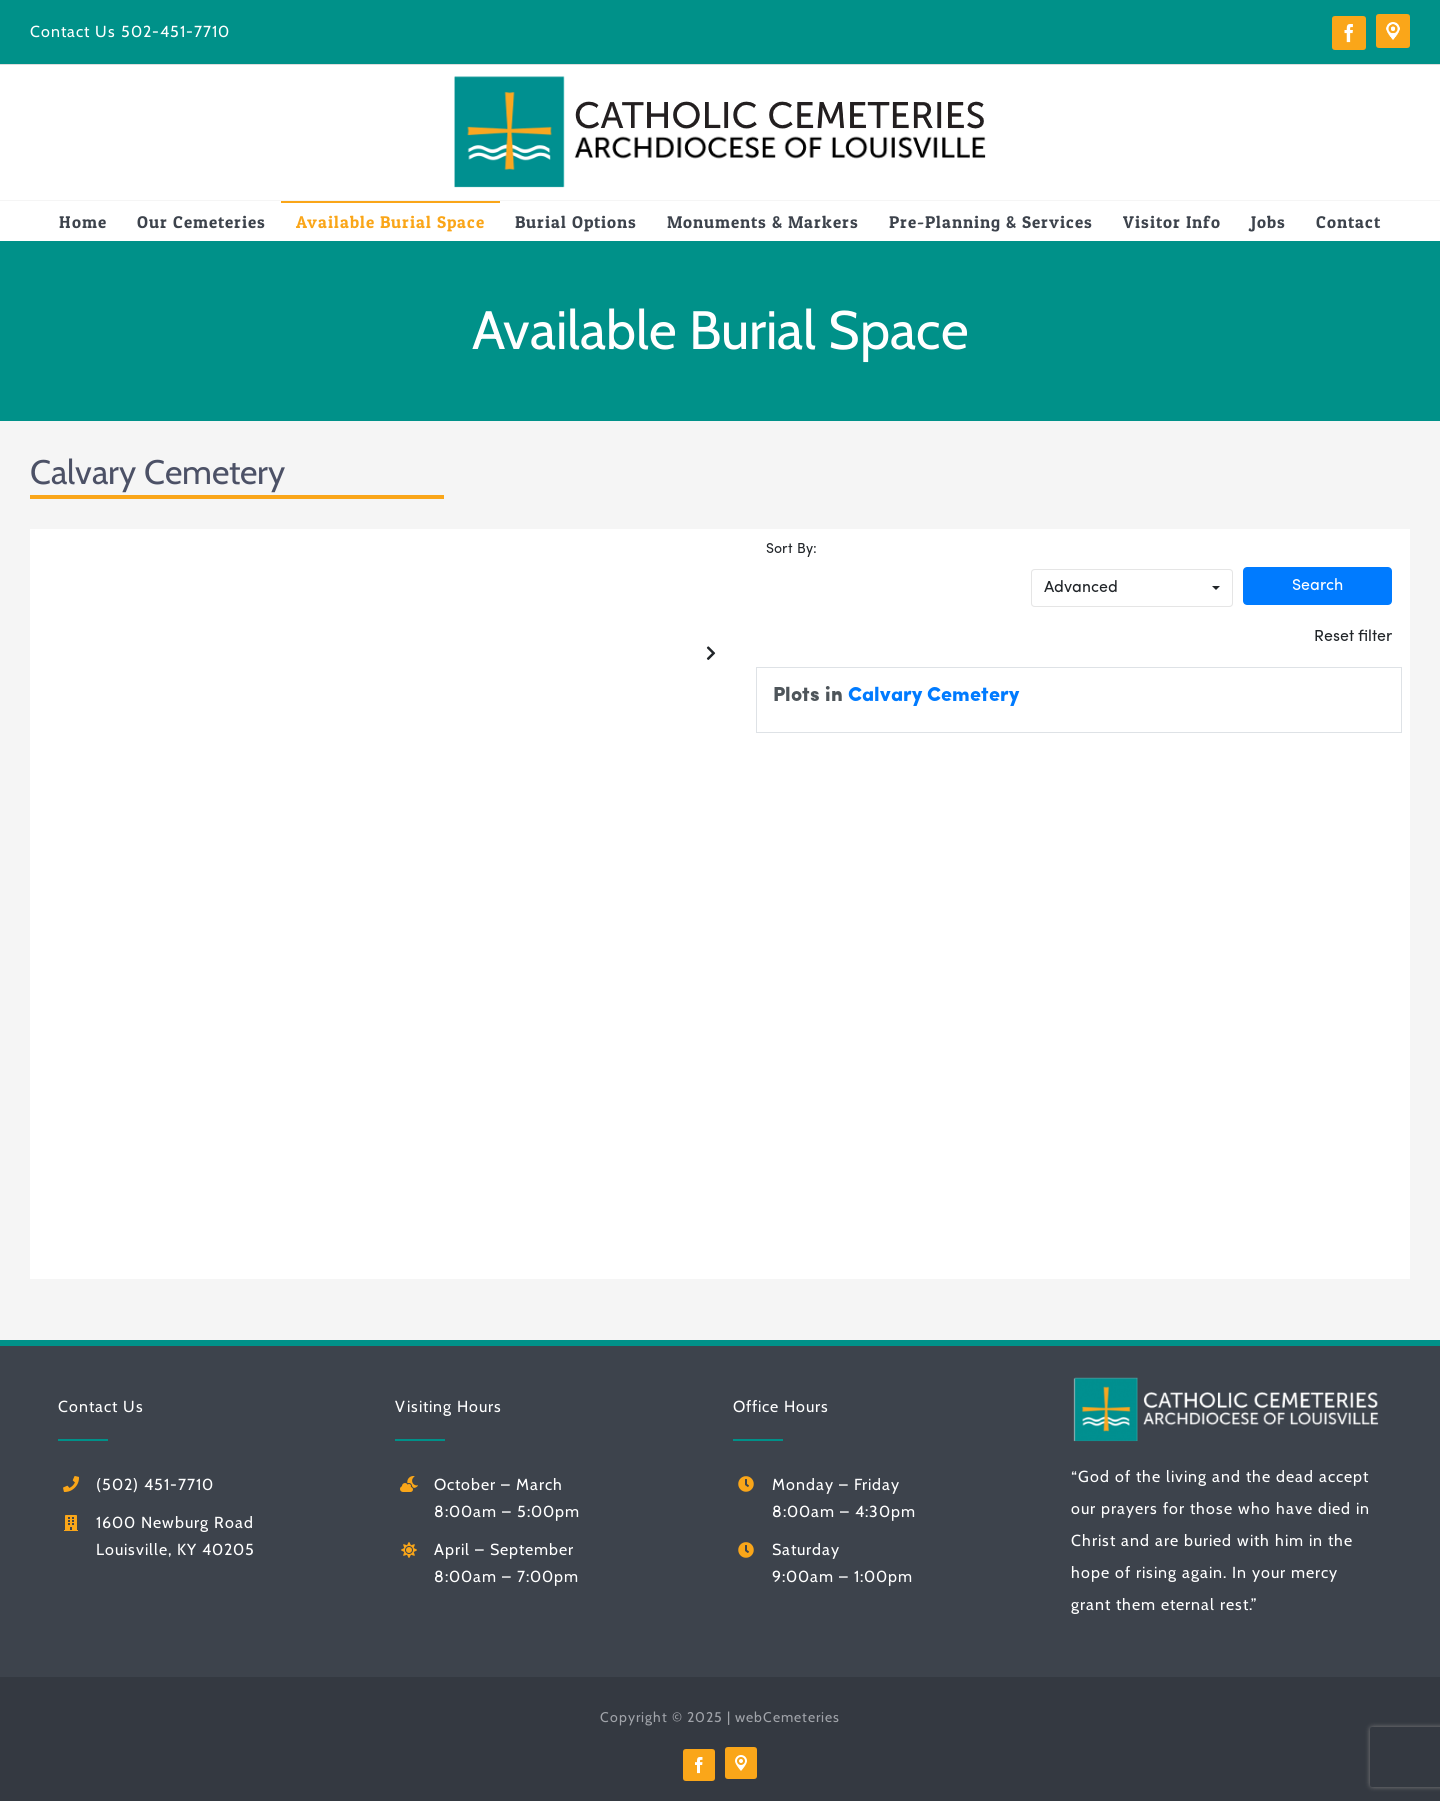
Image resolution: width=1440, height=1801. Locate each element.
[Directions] (1393, 31)
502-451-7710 (175, 31)
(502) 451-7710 (155, 1484)
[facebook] (1349, 33)
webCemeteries (787, 1717)
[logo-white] (1226, 1382)
